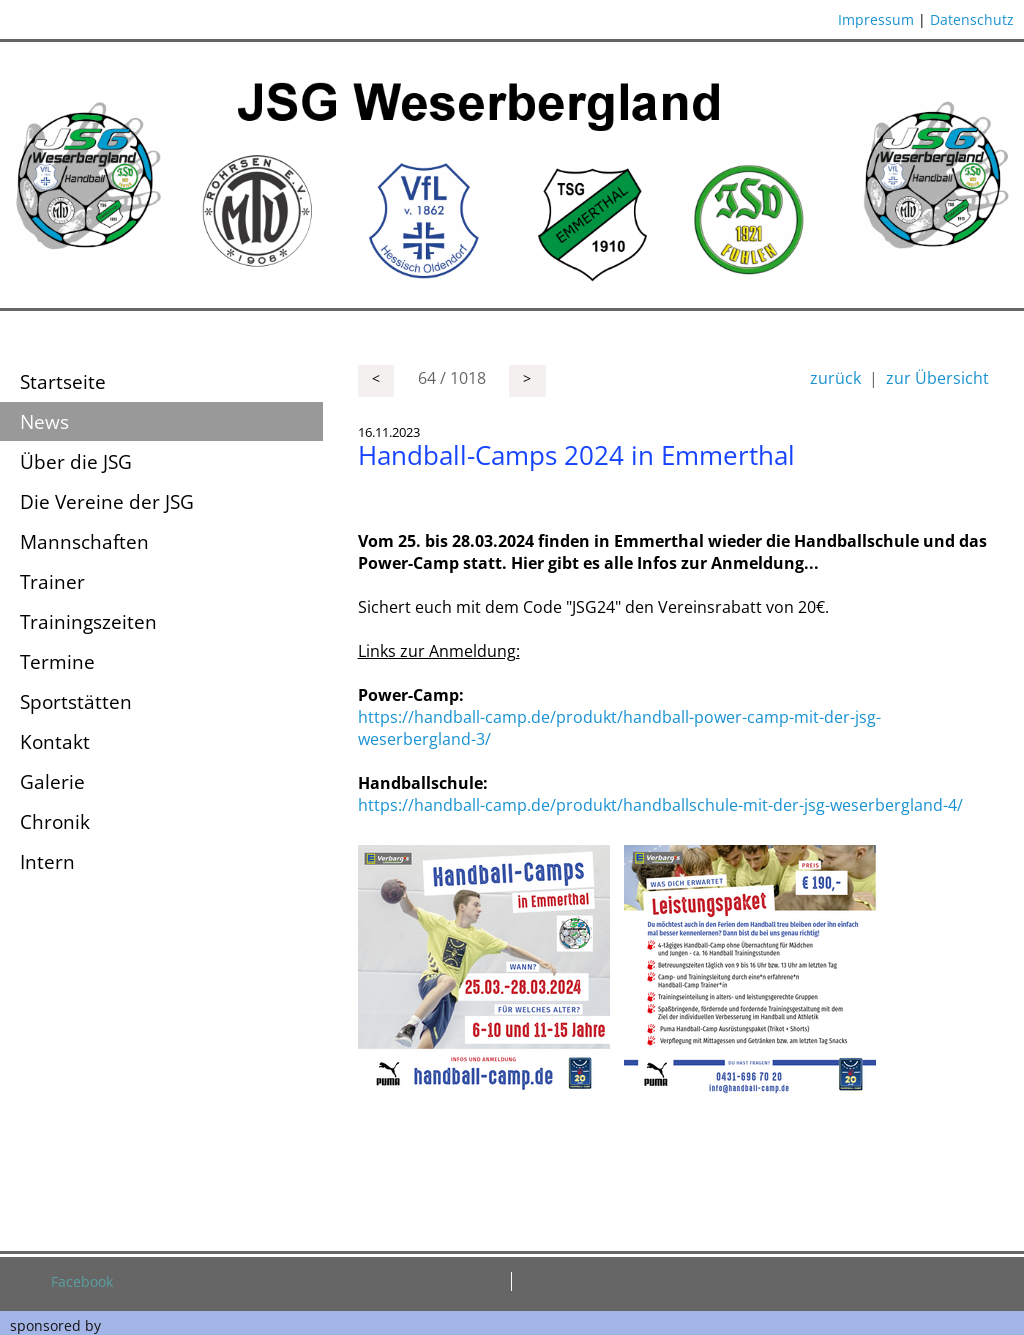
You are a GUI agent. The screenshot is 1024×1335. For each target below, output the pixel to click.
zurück (835, 378)
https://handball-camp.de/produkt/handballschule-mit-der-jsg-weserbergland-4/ (660, 805)
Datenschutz (972, 19)
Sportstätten (76, 701)
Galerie (52, 781)
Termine (57, 661)
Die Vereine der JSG (107, 501)
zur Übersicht (937, 378)
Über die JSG (76, 461)
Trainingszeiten (88, 621)
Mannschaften (84, 541)
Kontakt (55, 741)
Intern (47, 861)
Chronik (55, 821)
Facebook (82, 1281)
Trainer (52, 581)
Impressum (876, 19)
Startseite (63, 381)
